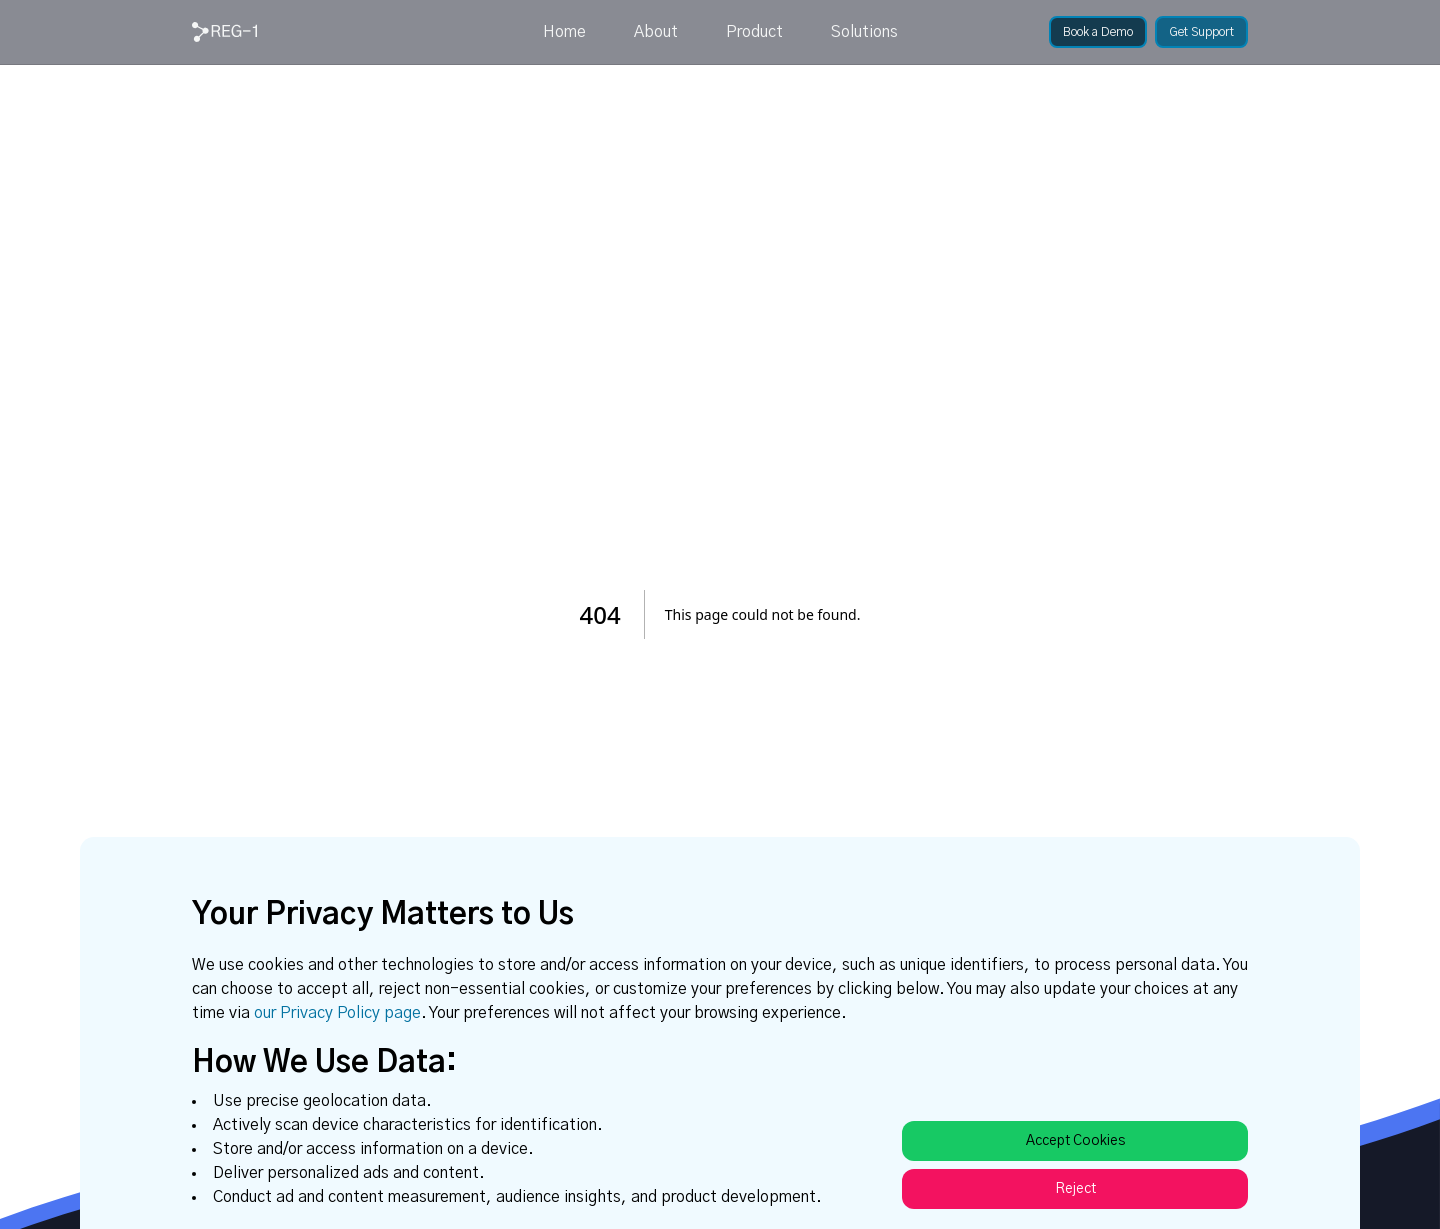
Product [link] (754, 32)
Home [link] (564, 32)
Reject (1075, 1189)
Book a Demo (1098, 32)
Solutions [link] (864, 32)
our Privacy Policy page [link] (337, 1013)
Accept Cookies (1075, 1141)
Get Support (1201, 32)
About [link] (656, 32)
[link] (224, 32)
